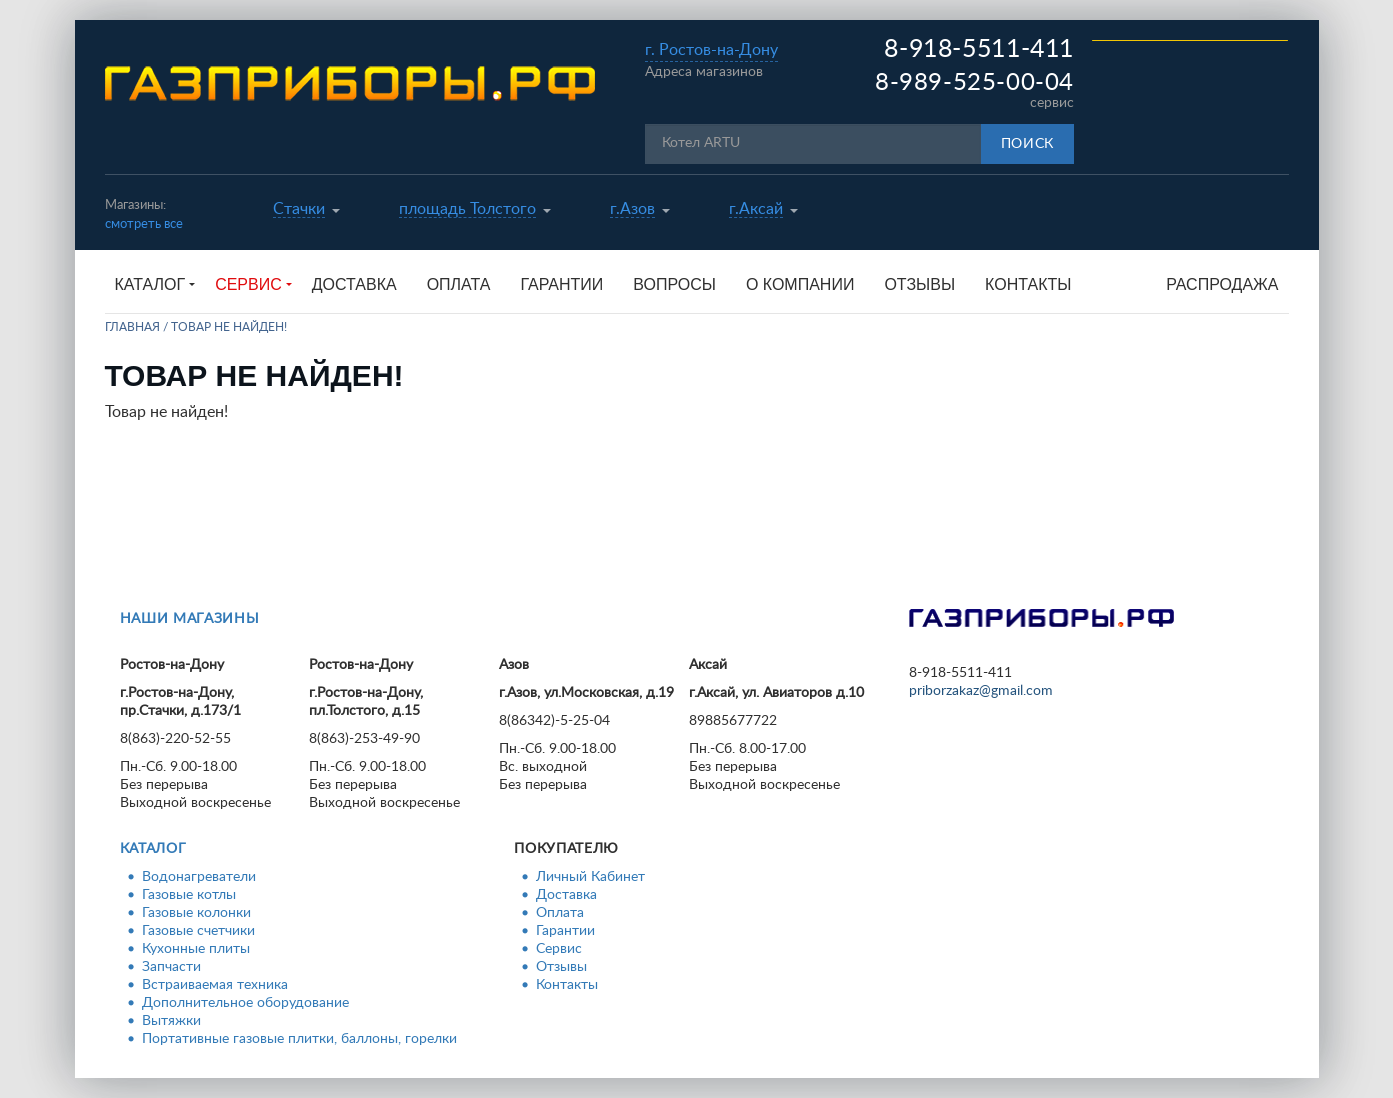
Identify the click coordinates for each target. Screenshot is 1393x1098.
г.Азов (632, 209)
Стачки (299, 209)
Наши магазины (190, 619)
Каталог (153, 849)
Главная (132, 327)
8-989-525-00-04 (974, 83)
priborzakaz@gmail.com (981, 691)
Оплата (459, 284)
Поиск (1028, 144)
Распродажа (1222, 284)
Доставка (354, 284)
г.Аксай (756, 209)
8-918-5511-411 (979, 49)
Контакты (1028, 284)
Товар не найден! (229, 327)
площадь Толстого (467, 209)
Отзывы (919, 284)
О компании (800, 284)
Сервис (559, 949)
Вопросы (674, 284)
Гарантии (561, 284)
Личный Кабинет (590, 877)
